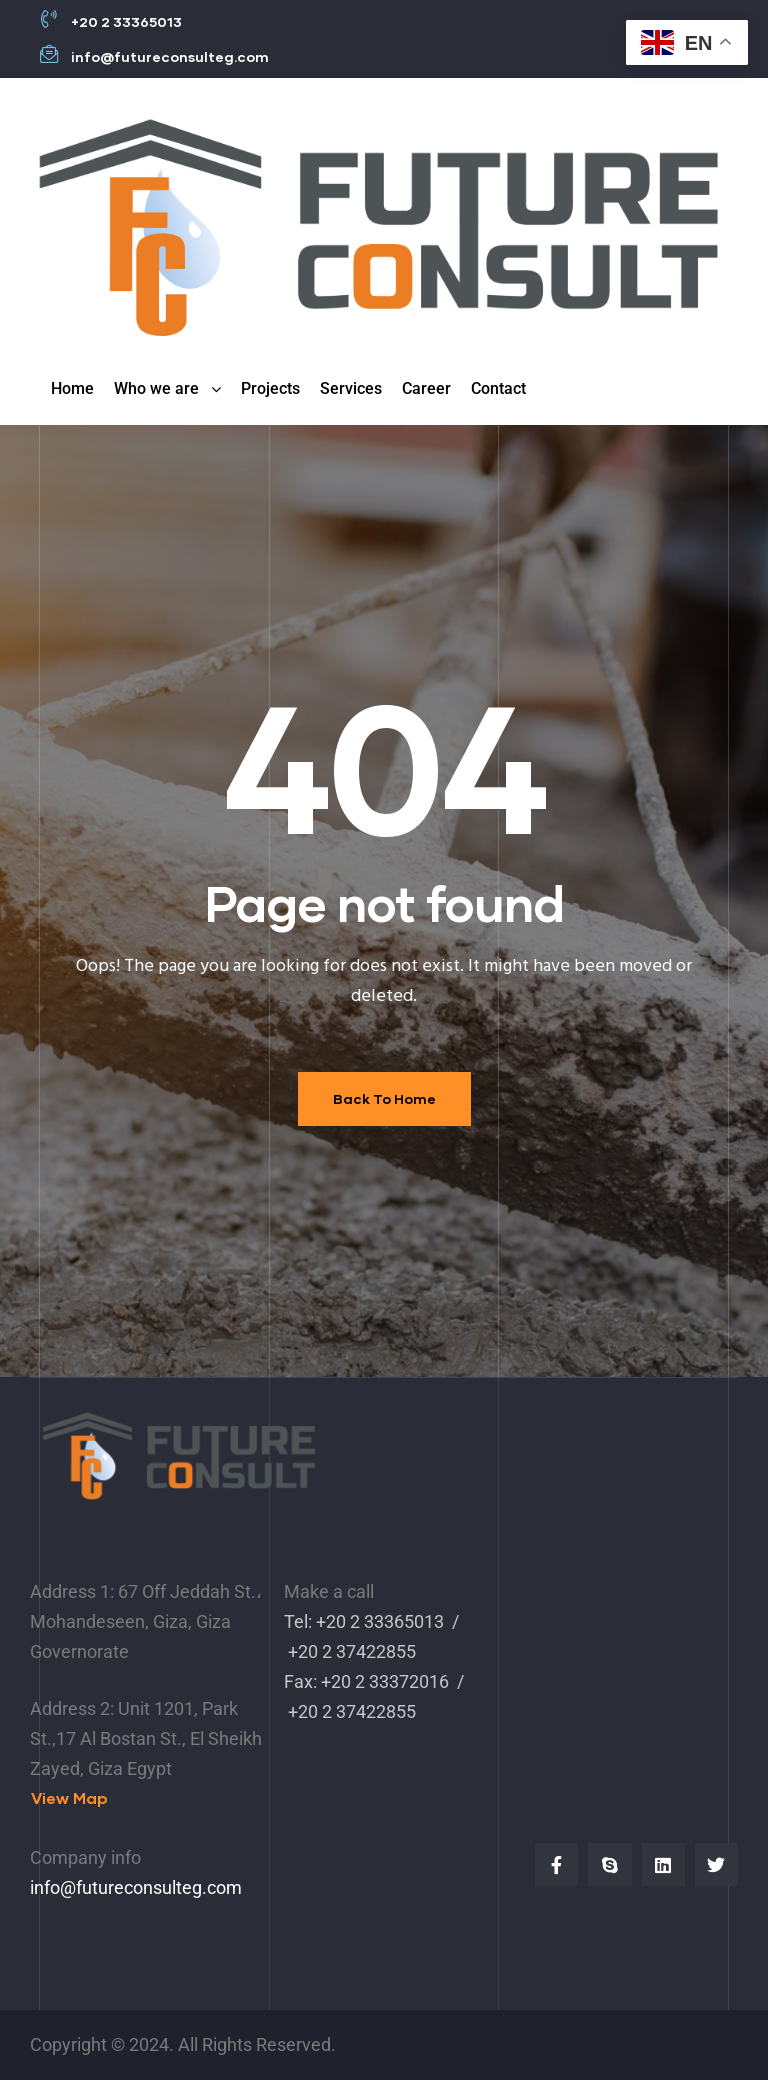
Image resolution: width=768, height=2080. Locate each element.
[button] (69, 1798)
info (45, 1887)
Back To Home (384, 1098)
